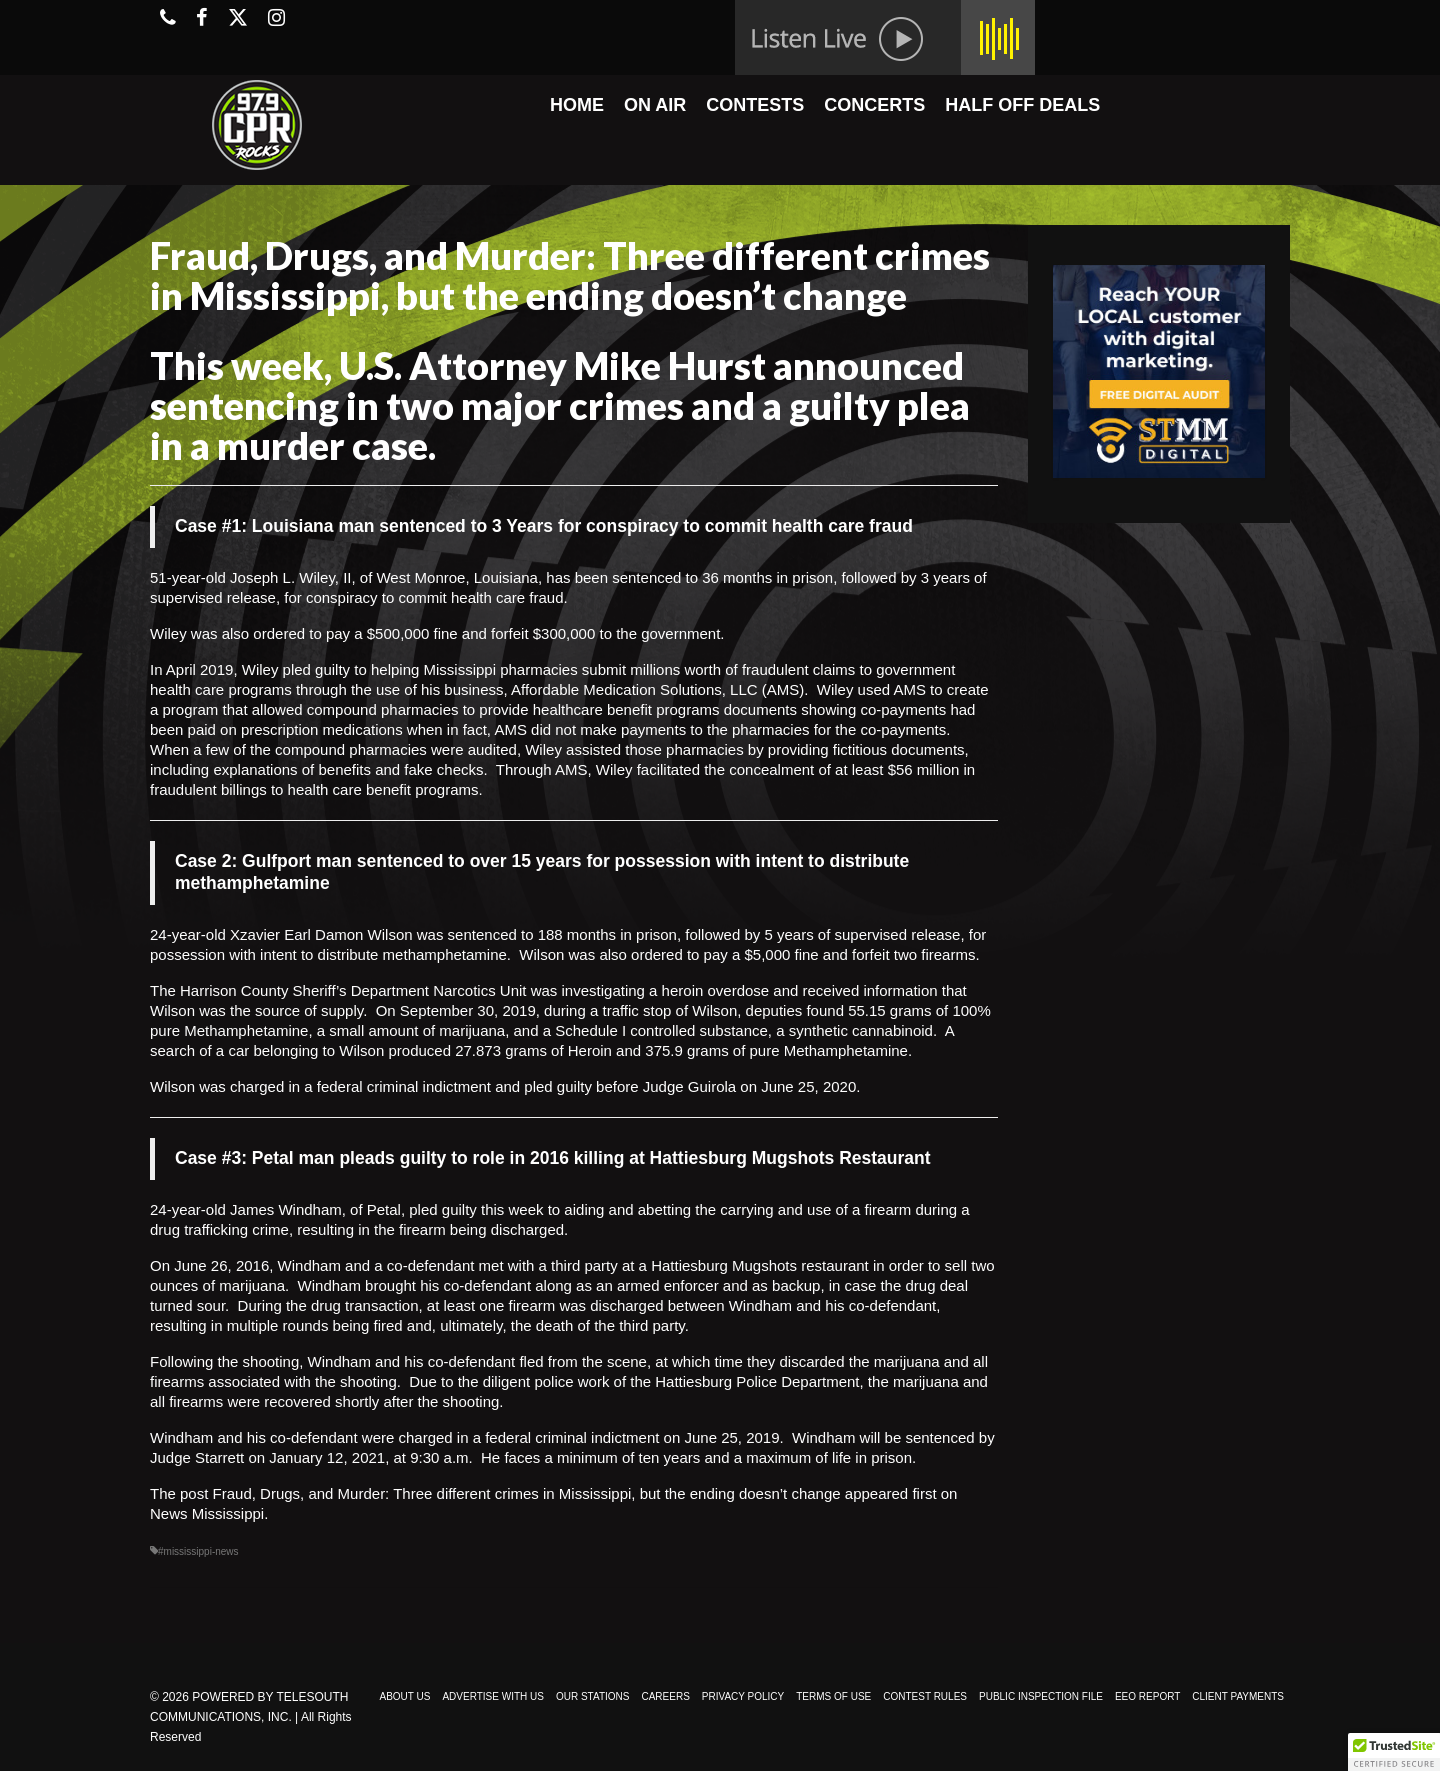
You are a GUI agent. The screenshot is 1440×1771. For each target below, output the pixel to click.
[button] (1394, 1752)
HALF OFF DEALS (1022, 105)
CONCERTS (874, 105)
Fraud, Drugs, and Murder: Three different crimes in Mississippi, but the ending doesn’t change (527, 1493)
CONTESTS (755, 105)
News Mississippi (207, 1513)
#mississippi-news (198, 1551)
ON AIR (655, 105)
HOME (577, 105)
